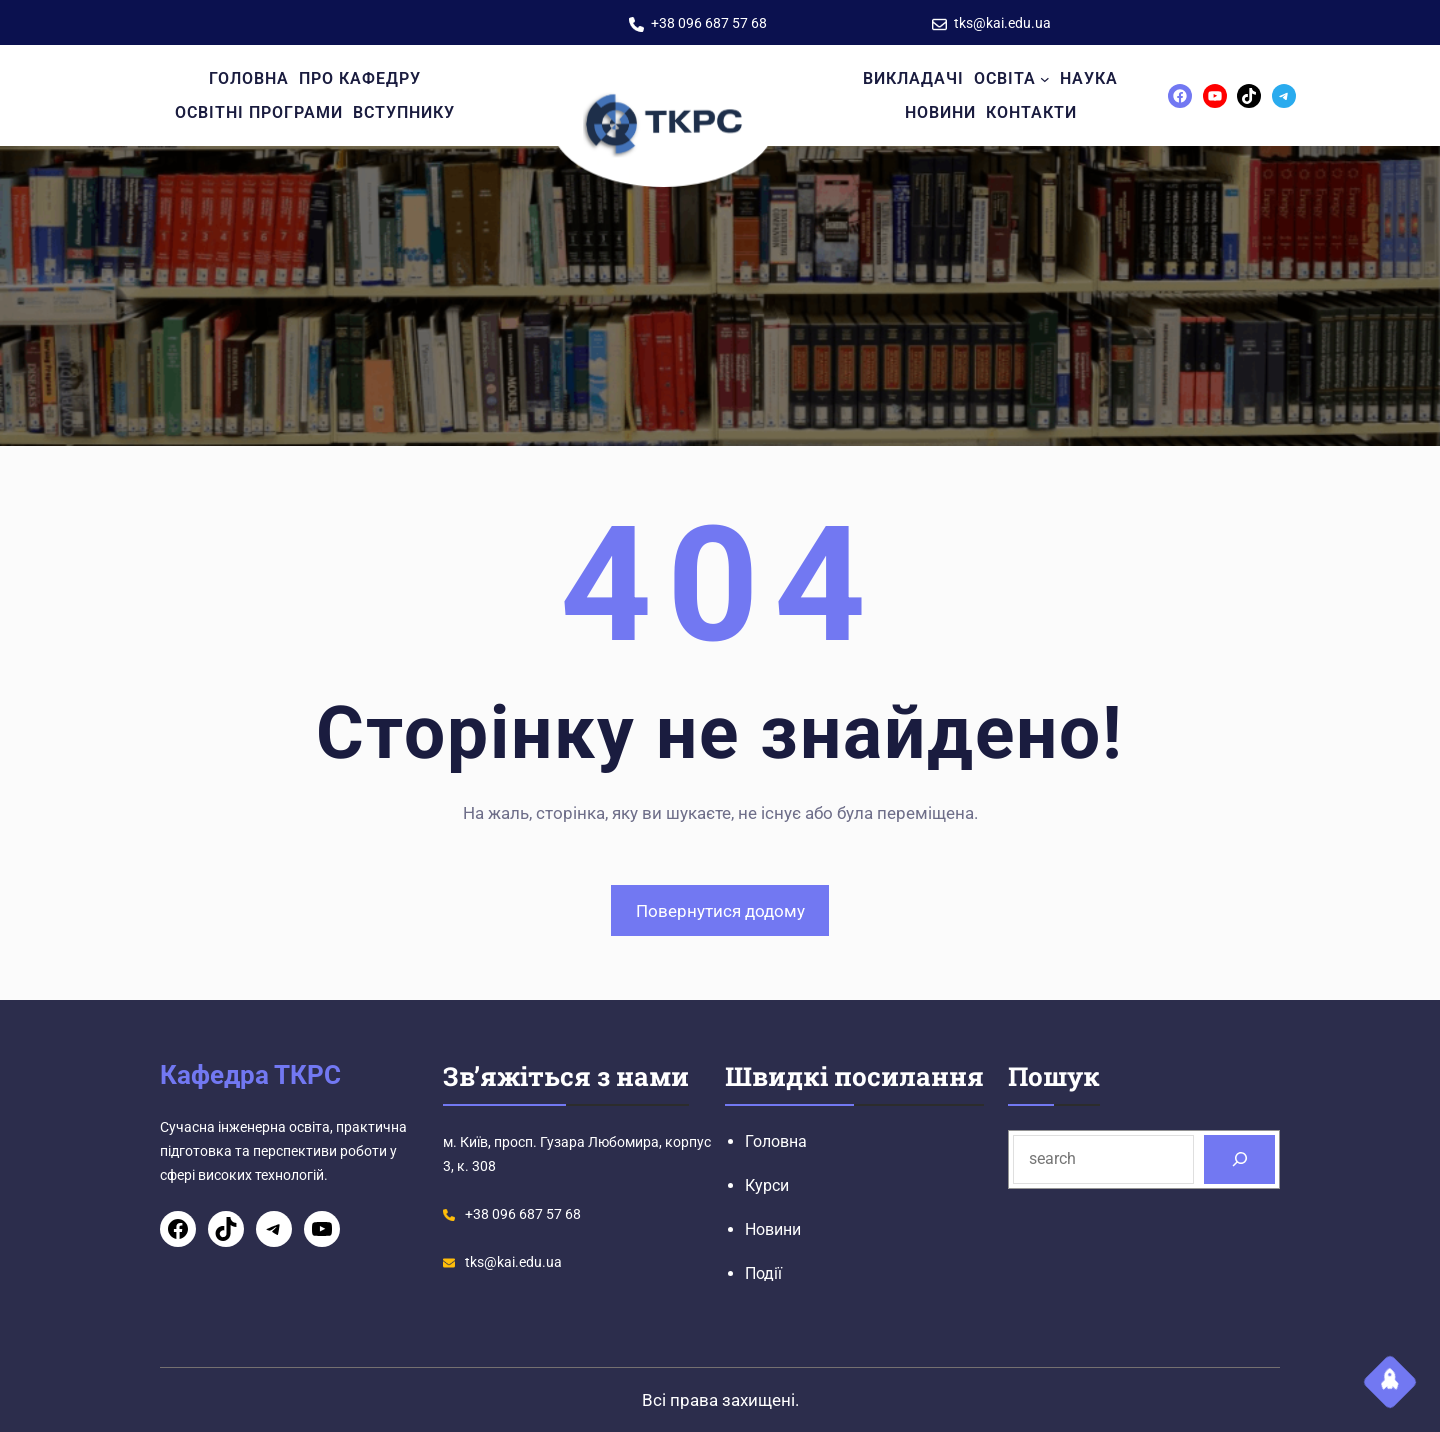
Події (763, 1273)
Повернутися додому (720, 911)
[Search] (1239, 1159)
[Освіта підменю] (1045, 79)
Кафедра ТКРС (250, 1075)
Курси (767, 1185)
